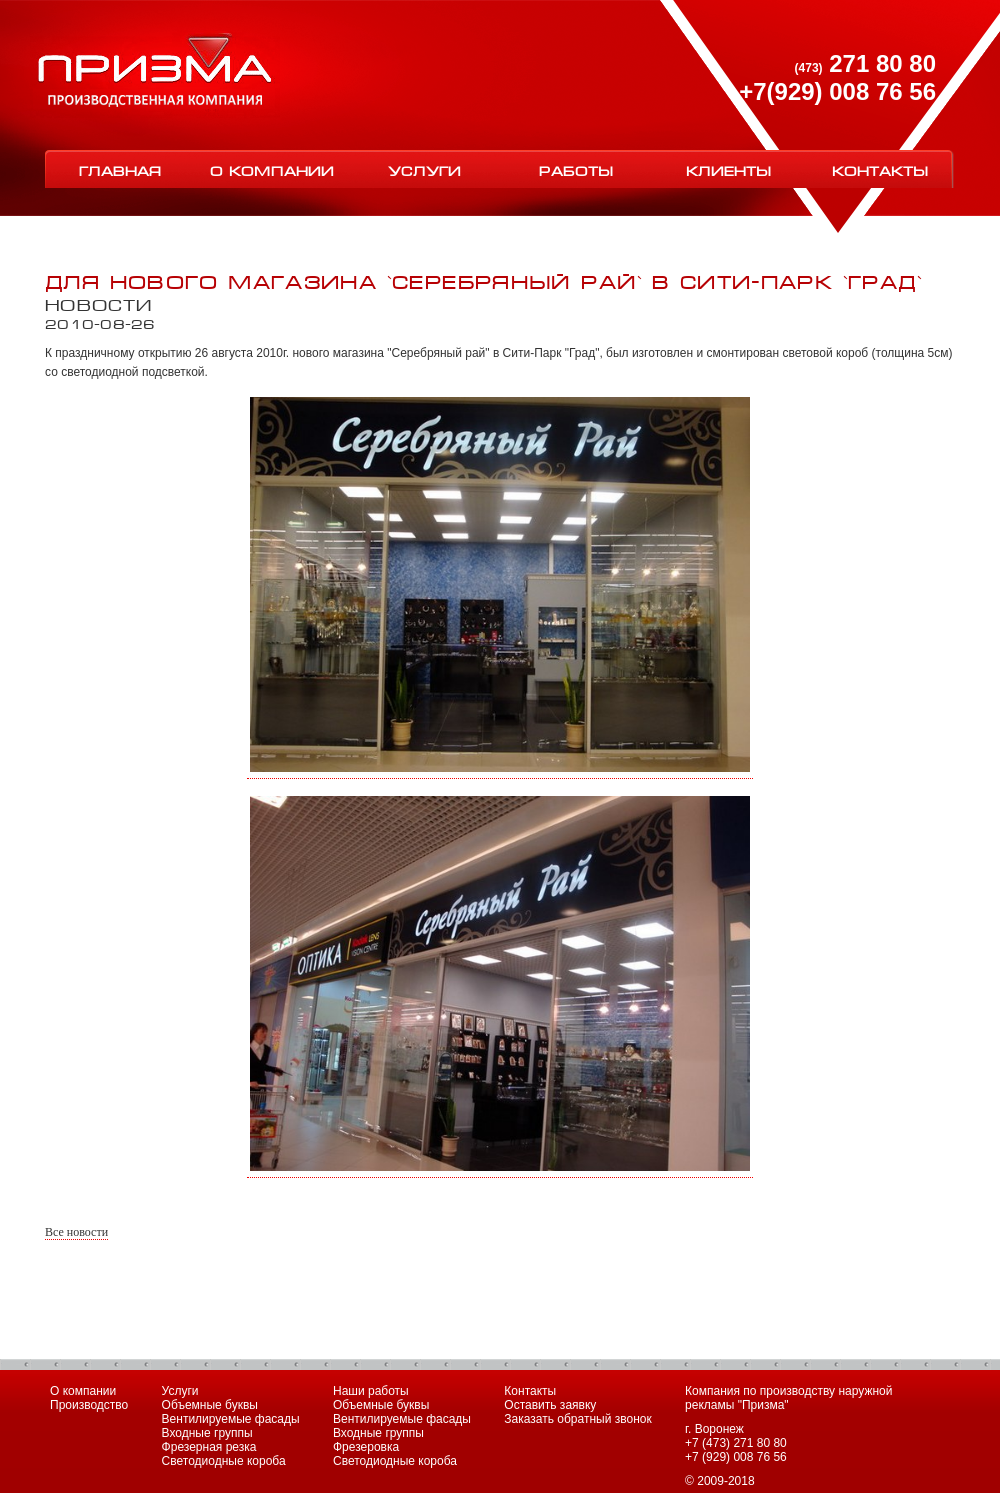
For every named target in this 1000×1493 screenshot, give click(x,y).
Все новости (76, 1232)
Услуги (424, 169)
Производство (89, 1405)
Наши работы (371, 1391)
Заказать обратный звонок (577, 1419)
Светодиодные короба (224, 1461)
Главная (120, 169)
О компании (272, 169)
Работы (576, 169)
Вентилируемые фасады (231, 1419)
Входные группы (207, 1433)
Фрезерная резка (209, 1447)
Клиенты (728, 169)
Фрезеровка (366, 1447)
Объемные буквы (210, 1405)
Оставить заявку (550, 1405)
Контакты (880, 169)
